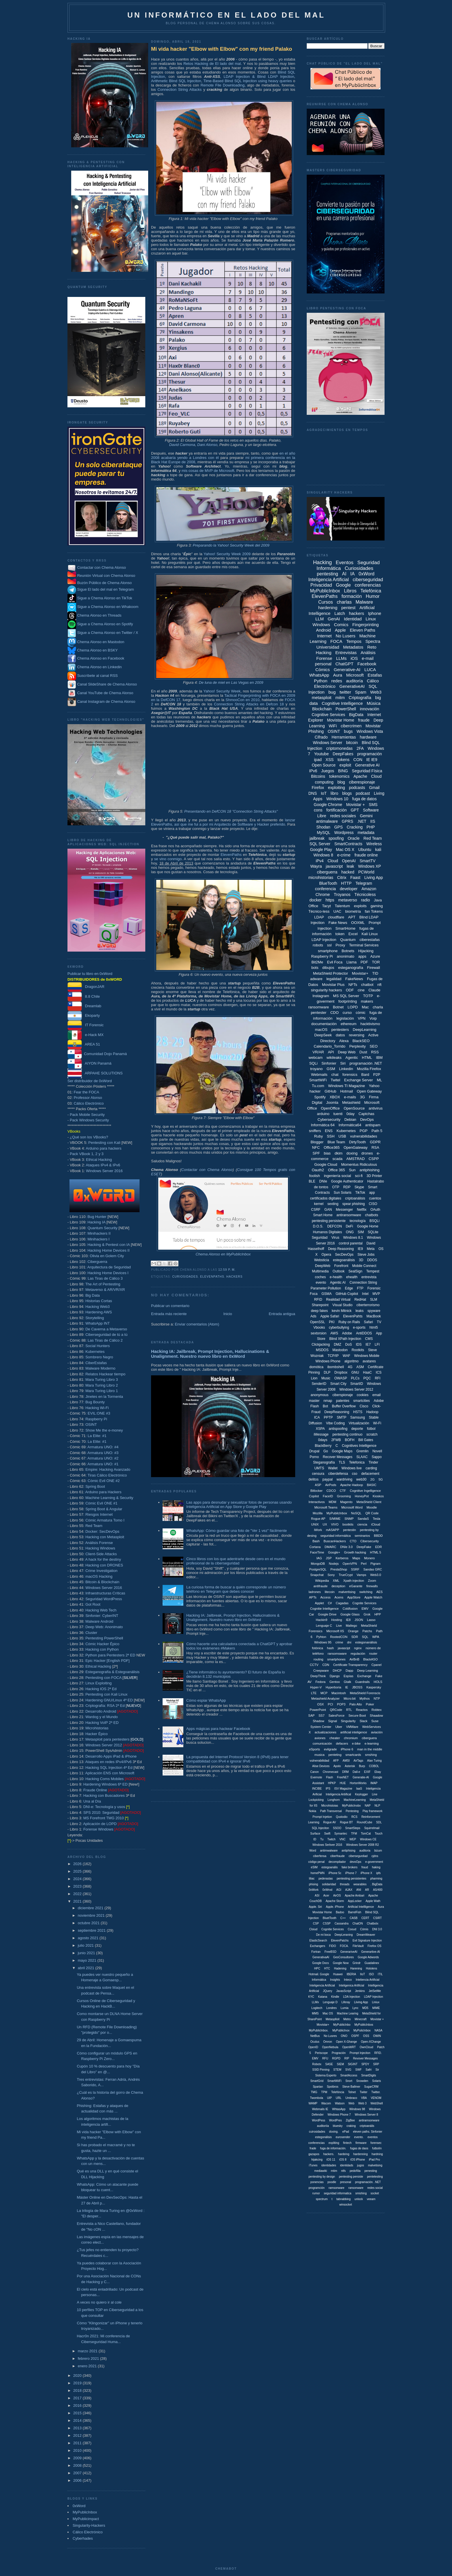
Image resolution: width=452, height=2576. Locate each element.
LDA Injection (351, 1996)
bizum (378, 1850)
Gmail (374, 787)
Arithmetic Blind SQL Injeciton (176, 81)
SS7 (322, 1715)
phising (313, 1884)
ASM (360, 1367)
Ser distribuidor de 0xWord (89, 1081)
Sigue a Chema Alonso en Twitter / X (107, 632)
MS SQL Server (346, 996)
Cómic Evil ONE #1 (101, 1503)
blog (341, 782)
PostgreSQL (318, 1569)
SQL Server (320, 843)
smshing (371, 1754)
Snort (348, 2080)
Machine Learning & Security (109, 1498)
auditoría (354, 680)
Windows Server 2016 (104, 1171)
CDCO (331, 1490)
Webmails (319, 1074)
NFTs (353, 984)
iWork (318, 1530)
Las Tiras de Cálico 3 (105, 1278)
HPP (377, 1614)
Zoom (372, 1580)
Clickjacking (321, 1344)
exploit (345, 765)
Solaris (376, 2080)
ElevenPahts (352, 1316)
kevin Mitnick (342, 1311)
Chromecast (330, 1771)
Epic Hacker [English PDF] (107, 1660)
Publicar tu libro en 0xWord (89, 973)
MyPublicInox (340, 2030)
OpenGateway (356, 1147)
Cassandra (342, 1923)
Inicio (227, 1314)
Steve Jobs (365, 1255)
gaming (376, 906)
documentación (324, 1024)
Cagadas (342, 1603)
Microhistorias (96, 1728)
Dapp (349, 1670)
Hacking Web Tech (100, 1610)
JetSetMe (375, 1991)
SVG (348, 2069)
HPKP (332, 1783)
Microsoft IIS (335, 1631)
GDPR (375, 1142)
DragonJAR (85, 986)
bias (327, 1153)
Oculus (314, 2041)
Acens (338, 1597)
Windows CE (368, 1839)
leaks (359, 1311)
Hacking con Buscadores (104, 1795)
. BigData (376, 1884)
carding (371, 1468)
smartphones (336, 1659)
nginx (357, 1648)
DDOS (372, 1260)
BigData (356, 714)
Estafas (375, 675)
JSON (359, 1620)
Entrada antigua (282, 1314)
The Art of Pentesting (102, 1284)
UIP (329, 2097)
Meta (371, 1249)
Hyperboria (333, 1687)
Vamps (361, 1575)
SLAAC (362, 1457)
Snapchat (316, 1575)
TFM (354, 1833)
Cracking (355, 827)
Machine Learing (347, 2013)
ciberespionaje (362, 782)
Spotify (320, 1097)
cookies (363, 1395)
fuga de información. (333, 2148)
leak (350, 866)
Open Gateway (369, 1091)
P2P (376, 1074)
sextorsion (319, 1333)
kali (378, 849)
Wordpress (343, 832)
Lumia (345, 2008)
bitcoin (352, 742)
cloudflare (336, 917)
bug (332, 692)
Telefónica (370, 590)
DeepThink (318, 1676)
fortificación (336, 810)
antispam (373, 1125)
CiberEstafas (96, 1363)
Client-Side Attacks (101, 1554)
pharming (376, 1878)
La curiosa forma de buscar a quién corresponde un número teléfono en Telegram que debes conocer (236, 1589)
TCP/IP (333, 1356)
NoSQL (356, 1513)
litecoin (329, 1592)
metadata (366, 832)
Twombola (316, 2097)
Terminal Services (364, 945)
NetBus (315, 2036)
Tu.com (318, 1086)
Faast (355, 877)
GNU (355, 1372)
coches (320, 1277)
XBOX (334, 1097)
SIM (361, 1232)
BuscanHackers (335, 1541)
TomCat (366, 1833)
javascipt (344, 1648)
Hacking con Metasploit (104, 1537)
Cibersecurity (369, 1541)
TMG (314, 2092)
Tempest (372, 1271)
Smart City (338, 1384)
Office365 (332, 1147)
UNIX (315, 1524)
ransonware (355, 2187)
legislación (345, 1018)
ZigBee (350, 2120)
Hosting (336, 1620)
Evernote (316, 1777)
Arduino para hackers (104, 1148)
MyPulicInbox (361, 2030)
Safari (368, 1322)
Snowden (362, 2080)
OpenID (313, 2047)
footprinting (347, 1001)
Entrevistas (346, 652)
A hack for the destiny (103, 1559)
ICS (379, 1372)
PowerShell (346, 709)
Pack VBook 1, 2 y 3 (86, 1154)
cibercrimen (351, 726)
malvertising (346, 1592)
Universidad (327, 647)
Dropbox (340, 1372)
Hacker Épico (96, 1734)
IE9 (360, 1249)
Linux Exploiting (98, 1683)
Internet (324, 635)
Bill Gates (365, 1440)
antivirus (376, 1108)
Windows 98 (357, 2109)
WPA (375, 1637)
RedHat (360, 1300)
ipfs (378, 1873)
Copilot (314, 1496)
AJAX (348, 1889)
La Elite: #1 (97, 1436)
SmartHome (345, 928)
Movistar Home (340, 720)
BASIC (371, 1485)
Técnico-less (318, 911)
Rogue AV (329, 1822)
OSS (366, 2036)
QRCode (336, 1709)
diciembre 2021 (91, 1908)
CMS (369, 1339)
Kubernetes (95, 1351)
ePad (345, 2131)
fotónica (317, 1648)
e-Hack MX (85, 1035)
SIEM (340, 2064)
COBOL (374, 1766)
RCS (354, 1816)
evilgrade (330, 1749)
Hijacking (366, 951)
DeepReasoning (336, 1412)
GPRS (347, 821)
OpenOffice (330, 1108)
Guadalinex (371, 1963)
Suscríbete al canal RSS (97, 676)
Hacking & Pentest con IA (108, 1244)
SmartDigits (368, 2075)
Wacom (326, 2103)
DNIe (323, 1181)
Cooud (352, 1929)
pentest (348, 607)
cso (354, 1474)
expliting (334, 2142)
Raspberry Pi (96, 1419)
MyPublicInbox (85, 2512)
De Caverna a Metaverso (106, 1329)
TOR (376, 962)
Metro (347, 2019)
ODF (350, 990)
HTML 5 (375, 1552)
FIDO (332, 1946)
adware (316, 979)
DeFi (349, 1226)
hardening (328, 607)
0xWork (314, 1889)
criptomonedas (339, 748)
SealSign (355, 1271)
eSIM (314, 1867)
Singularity (348, 1721)
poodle (331, 2182)
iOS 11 (331, 2159)
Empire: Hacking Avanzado (107, 1469)
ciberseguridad (368, 579)
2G (372, 1479)
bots (315, 967)
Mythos (364, 1698)
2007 (78, 2473)
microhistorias (320, 877)
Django (335, 1676)
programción (316, 2187)
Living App (373, 877)
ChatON (358, 1923)
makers (367, 1001)
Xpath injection (353, 1580)
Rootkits (358, 1350)
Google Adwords (368, 1957)
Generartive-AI (370, 1951)
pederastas (326, 1878)
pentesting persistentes (351, 1878)
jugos (360, 2165)
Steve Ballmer (351, 2086)
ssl (329, 945)
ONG (350, 1232)
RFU (325, 2058)
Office (313, 906)
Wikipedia (322, 1580)
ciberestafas (369, 939)
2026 (78, 1864)
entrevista (368, 1277)
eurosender (343, 2137)
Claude (374, 990)
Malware (364, 602)
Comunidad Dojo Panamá (97, 1054)
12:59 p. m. (227, 1269)
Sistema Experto (325, 2075)
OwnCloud (366, 2047)
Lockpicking (315, 1799)
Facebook (366, 663)
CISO (373, 1204)
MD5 (365, 2008)
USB (342, 1136)
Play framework (373, 1811)
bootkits (347, 1524)
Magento (346, 1502)
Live (339, 1625)
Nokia (312, 1811)
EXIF (367, 1771)
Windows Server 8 (366, 2114)
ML (379, 1080)
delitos (313, 1479)
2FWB (336, 1440)
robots (318, 945)
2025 (78, 1871)
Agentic (351, 1057)
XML (336, 1580)
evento (321, 1283)
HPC (317, 1968)
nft (379, 984)
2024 (78, 1879)
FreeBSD (330, 1951)
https (329, 900)
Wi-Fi (377, 1423)
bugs (348, 731)
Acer (326, 1895)
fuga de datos (364, 798)
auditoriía (323, 2125)
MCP (324, 1693)
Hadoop (372, 1412)
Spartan (318, 2086)
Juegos (327, 771)
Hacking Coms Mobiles (104, 1779)
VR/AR (318, 1052)
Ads (313, 1316)
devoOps (355, 1861)
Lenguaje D (330, 2002)
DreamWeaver (366, 1934)
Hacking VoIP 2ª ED (101, 1722)
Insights (335, 1979)
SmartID (356, 1384)
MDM (332, 1502)
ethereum (349, 1024)
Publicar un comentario (170, 1306)
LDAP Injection (324, 939)
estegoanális (329, 1867)
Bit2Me (317, 962)
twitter (345, 692)
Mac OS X (345, 849)
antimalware (327, 821)
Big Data (92, 1295)
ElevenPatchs (340, 1940)
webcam (316, 1057)
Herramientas (344, 737)
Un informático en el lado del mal (226, 15)
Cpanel (377, 1665)
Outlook (338, 1271)
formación (352, 596)
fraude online (366, 855)
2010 (78, 2450)
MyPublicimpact (86, 2519)
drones (367, 1153)
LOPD (353, 1007)
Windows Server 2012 (103, 1745)
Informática (319, 1979)
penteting (334, 1754)
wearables (360, 1884)
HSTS (357, 1412)
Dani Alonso (207, 444)
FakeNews (354, 979)
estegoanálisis (344, 1260)
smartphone (328, 951)
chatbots (371, 1215)
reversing (356, 1035)
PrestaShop (338, 1569)
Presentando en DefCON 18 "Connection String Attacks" (230, 811)
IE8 (348, 1620)
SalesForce (336, 1715)
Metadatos (353, 647)
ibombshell (335, 1367)
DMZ (337, 1344)
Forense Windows (98, 1829)
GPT (355, 810)
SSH (331, 1136)
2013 (78, 2428)
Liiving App (361, 2002)
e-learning (372, 1743)
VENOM (376, 2097)
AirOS (337, 1895)
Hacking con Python (102, 1649)
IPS (328, 1788)
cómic (361, 1012)
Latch (339, 613)
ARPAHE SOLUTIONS (95, 1073)
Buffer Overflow (343, 1406)
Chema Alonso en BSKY (92, 650)
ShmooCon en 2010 (242, 700)
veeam (371, 2199)
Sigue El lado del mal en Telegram (100, 589)
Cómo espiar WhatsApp (206, 1700)
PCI (330, 1704)
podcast (363, 793)
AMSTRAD (355, 1159)
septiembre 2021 (92, 1930)
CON (357, 759)
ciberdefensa (338, 1474)
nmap (327, 1401)
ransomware (318, 1007)
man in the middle (369, 1749)
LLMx (315, 2002)
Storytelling (94, 1318)
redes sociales (343, 816)
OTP (335, 1187)
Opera (326, 1255)
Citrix (341, 877)
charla (378, 1007)
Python (320, 680)
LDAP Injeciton (373, 1996)
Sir (377, 2069)
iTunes (313, 2165)
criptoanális (367, 2125)
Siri (343, 1063)
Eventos (344, 562)
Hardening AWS (98, 1312)
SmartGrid (316, 2080)
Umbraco (351, 2097)
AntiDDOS (364, 1333)
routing (318, 1659)
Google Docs (320, 1963)
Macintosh (339, 1693)
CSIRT (377, 1918)
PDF (364, 962)
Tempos (353, 641)
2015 (78, 2413)
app (372, 1193)
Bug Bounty (95, 1402)
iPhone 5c (334, 1873)
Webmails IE (320, 2109)
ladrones (315, 1592)
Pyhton (321, 1637)
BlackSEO (361, 1041)
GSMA (326, 1294)
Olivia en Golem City (107, 1256)
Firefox (318, 787)
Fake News (337, 922)
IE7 (368, 1344)
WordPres (335, 2120)
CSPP (374, 1159)
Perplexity (357, 1046)
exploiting (336, 787)
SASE (329, 2064)
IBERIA (351, 1974)
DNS (312, 793)
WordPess (318, 2120)
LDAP (319, 917)
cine (361, 990)
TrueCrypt (346, 1575)
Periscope (321, 2053)
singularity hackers (326, 990)
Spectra (372, 641)
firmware (360, 2142)
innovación (369, 709)
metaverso (347, 900)
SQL (365, 1637)
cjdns (375, 1856)
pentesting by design (321, 2176)
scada (337, 1159)
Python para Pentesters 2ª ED (110, 1655)
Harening (356, 1968)
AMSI (345, 1760)
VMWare (352, 1726)
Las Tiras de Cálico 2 (105, 1340)
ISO (371, 1974)
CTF (343, 1490)
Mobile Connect (364, 1266)
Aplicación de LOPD (99, 1824)
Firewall (373, 967)
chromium (351, 1738)
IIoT (362, 1974)
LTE (314, 1693)
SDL (379, 1822)
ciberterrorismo (368, 1305)
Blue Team (336, 1142)
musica (319, 1754)
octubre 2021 (89, 1923)
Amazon (368, 888)
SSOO (337, 1828)
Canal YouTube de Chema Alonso (105, 693)
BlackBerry (323, 1446)
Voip (373, 1018)
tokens (343, 759)
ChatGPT (345, 663)
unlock (359, 2199)
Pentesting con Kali (104, 1142)
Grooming (344, 1496)
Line (374, 1794)
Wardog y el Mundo (101, 1717)
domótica (316, 1367)
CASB (353, 1918)
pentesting (327, 573)
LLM (319, 618)
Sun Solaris (342, 1193)
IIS (372, 821)
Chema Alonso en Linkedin (94, 667)
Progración (339, 2053)
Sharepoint (320, 1305)
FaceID (328, 1496)
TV (379, 1322)
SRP (376, 2064)
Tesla (376, 1518)
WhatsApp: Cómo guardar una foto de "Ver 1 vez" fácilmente (236, 1530)
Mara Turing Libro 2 (101, 1385)
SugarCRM (371, 2086)
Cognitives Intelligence (359, 1446)
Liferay (346, 2002)
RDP (347, 1187)
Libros (350, 590)
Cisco (364, 1406)
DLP (327, 1372)
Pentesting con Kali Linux (106, 1694)
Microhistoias (329, 1805)
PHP (371, 827)
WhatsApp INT (97, 1323)
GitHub (330, 1091)
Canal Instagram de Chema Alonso (106, 702)
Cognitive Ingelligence (365, 1490)
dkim (338, 1153)
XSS (329, 759)
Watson (340, 2103)
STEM (337, 2069)
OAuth (375, 1210)
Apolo (337, 1766)
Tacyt (326, 906)
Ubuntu (364, 849)
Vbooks (319, 1327)
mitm (340, 697)
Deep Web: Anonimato (104, 1627)
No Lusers (345, 635)
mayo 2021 (87, 1960)
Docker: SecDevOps (102, 1531)
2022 (78, 1894)
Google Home (367, 1226)
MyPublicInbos (363, 2024)
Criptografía (360, 697)
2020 (78, 2375)
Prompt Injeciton (360, 2053)
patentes (342, 1401)
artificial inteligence (353, 1732)
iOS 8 (342, 2159)
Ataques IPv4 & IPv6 (103, 1165)
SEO (373, 1046)
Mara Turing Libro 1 (101, 1391)
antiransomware (348, 1215)
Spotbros (332, 2086)
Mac (365, 1007)
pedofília (355, 2170)
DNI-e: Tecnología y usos (104, 1807)
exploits (360, 906)
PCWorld (366, 872)
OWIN (377, 2036)
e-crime (344, 855)
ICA (317, 1417)
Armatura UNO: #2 (102, 1458)
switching (365, 1592)
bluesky (337, 2125)
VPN (362, 1018)
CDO (334, 1012)
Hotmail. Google (318, 1974)
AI (344, 573)
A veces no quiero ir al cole (99, 2302)
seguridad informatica (337, 2193)
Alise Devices (320, 1766)
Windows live (352, 1468)
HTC (327, 1968)
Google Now (341, 1963)
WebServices (371, 1726)
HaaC (367, 1372)
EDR (378, 1547)
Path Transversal (331, 1811)
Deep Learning (367, 1670)
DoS (348, 1344)
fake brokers (349, 1867)
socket (375, 2193)
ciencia (362, 1524)
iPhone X (366, 1873)
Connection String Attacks (179, 89)
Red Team (93, 1526)
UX (325, 1524)
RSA (375, 1147)
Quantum (347, 939)
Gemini (366, 816)
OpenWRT (349, 2047)
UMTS (319, 1468)
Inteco (348, 1979)
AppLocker (355, 1901)
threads (344, 1884)
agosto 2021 (88, 1938)
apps (362, 956)
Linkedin (346, 1069)
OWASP (340, 1378)
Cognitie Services (332, 1929)
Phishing (316, 731)
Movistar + (355, 804)
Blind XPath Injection (345, 1339)
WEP (352, 1839)
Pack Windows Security (89, 1120)
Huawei (337, 1974)
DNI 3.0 (377, 1929)
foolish (314, 1176)
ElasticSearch (318, 1940)
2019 (78, 2383)
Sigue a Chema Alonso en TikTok (104, 598)
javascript (334, 866)
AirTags (358, 1760)
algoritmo (351, 1361)
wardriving (345, 1479)
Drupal (314, 1451)
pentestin (349, 1530)
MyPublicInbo (342, 2024)
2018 (78, 2390)
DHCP (337, 1670)
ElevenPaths (231, 854)
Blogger (317, 1142)
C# (330, 1603)
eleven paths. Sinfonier (367, 2131)
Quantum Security (102, 1228)
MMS (315, 2013)
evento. (359, 2137)
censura (318, 1474)
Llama (351, 962)
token (339, 934)
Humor (373, 596)
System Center (321, 1726)
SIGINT (352, 2064)
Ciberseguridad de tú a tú (106, 1334)
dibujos (328, 967)
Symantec (340, 1833)
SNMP (349, 1518)
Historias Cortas (98, 1301)
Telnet (352, 2092)
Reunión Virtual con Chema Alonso (106, 575)
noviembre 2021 (92, 1915)
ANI (358, 1889)
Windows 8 (323, 855)
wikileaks (334, 1057)
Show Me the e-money (104, 1430)
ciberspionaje (342, 1395)
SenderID (319, 1384)
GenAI (334, 618)
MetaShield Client (369, 1502)
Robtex (377, 1709)
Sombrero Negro (99, 1357)
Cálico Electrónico (89, 1103)
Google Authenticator (347, 1181)
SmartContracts (348, 843)
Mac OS (328, 2013)
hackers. (328, 2154)
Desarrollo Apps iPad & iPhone (111, 1756)
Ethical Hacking (99, 1159)
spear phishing (353, 1204)
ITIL (380, 1974)
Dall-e (356, 1771)
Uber (338, 1726)
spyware (374, 1311)
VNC (343, 1839)
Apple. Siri (315, 1906)
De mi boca (323, 1934)
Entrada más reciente (169, 1314)
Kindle (335, 1996)
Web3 (375, 692)
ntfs (343, 2170)
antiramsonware (369, 2120)
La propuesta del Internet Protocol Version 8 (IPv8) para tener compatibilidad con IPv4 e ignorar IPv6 (237, 1759)
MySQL (323, 832)
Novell (377, 1451)
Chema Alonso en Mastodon (95, 642)
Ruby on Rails (349, 1322)
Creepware (321, 1670)
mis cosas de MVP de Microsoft (208, 470)
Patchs (367, 1631)
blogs (347, 793)
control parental (351, 1243)
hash (330, 1648)
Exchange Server (358, 1080)
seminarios (362, 1535)
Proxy (340, 945)
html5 (373, 1327)
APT (351, 917)
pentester (318, 1012)
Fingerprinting (365, 624)
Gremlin (362, 1451)
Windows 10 (337, 798)
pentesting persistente (329, 1221)
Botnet (338, 1007)
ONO (344, 2036)
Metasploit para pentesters (114, 1739)
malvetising (375, 2165)
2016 (78, 2405)
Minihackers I (98, 1239)
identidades (328, 2165)
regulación (358, 1653)
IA (352, 573)
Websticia (321, 1260)
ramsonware (336, 2187)
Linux (371, 618)
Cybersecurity (329, 1119)
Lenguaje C (324, 1625)
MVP (376, 1294)
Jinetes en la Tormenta (104, 1396)
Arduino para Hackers (103, 1492)
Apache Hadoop (351, 1485)
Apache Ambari (354, 1895)
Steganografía (324, 1462)
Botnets (348, 951)
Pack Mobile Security (87, 1114)
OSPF (355, 2036)
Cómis (364, 1929)
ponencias (317, 2182)
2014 (78, 2420)
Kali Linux (369, 934)
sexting (332, 1204)
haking (376, 1867)
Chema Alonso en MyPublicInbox (223, 1254)
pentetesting (375, 2176)
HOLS (378, 1682)
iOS (354, 658)
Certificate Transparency (350, 1665)
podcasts (357, 787)
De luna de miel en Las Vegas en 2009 (231, 682)
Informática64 (349, 1125)
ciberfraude (337, 1856)
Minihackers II (98, 1233)
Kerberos (342, 1558)
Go (325, 1451)
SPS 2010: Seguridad (101, 1812)
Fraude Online (95, 1790)
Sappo (377, 1457)
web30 (361, 1479)
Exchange (364, 1676)
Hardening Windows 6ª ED (105, 1784)
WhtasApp (338, 2109)
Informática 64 (322, 1125)
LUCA (370, 669)
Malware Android (99, 1621)
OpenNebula (330, 2047)
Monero (369, 1558)
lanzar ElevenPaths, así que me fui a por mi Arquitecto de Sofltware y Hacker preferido (223, 822)
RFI (377, 1378)
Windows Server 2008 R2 (362, 1844)
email (376, 1395)
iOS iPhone (357, 2159)
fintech (347, 2142)
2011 (78, 2443)
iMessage (321, 1434)
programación (369, 754)
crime (339, 1642)
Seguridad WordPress (103, 1599)
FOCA (336, 641)
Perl (364, 1563)
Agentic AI (338, 1283)
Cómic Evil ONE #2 (104, 1481)
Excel (353, 934)
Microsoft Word (352, 1507)
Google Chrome (328, 804)
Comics (341, 624)
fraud (364, 1867)
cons (318, 810)
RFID (318, 1300)
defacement (370, 1474)
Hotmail (346, 1091)
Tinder (373, 1462)
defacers (342, 1743)
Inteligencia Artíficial (322, 1985)
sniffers (315, 1131)
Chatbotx (372, 1923)
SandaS (363, 1518)
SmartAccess (348, 2075)
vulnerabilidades (363, 1136)
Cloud (332, 860)
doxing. (333, 2131)
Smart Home (322, 1215)
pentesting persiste (351, 2176)
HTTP (346, 883)
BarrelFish (354, 1912)
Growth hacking (355, 1552)
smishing (360, 2193)
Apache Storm (335, 1901)
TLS (342, 1462)
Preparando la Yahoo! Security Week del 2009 (231, 545)
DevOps (367, 1119)
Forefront (341, 1266)
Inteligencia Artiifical (338, 1794)
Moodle (371, 1507)
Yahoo (374, 1086)
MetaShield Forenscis (365, 1693)
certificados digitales (325, 1198)
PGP (364, 1131)
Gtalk (347, 1682)
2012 (78, 2435)
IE (346, 1687)
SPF (316, 1153)
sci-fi (359, 1176)
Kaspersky (373, 1687)
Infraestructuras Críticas (105, 1593)
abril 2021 (86, 1968)
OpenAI (348, 860)
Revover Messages (365, 2058)
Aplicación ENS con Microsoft (109, 1773)
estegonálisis (323, 2137)
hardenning (360, 2154)
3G (362, 1097)
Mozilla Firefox (369, 1069)
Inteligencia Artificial (328, 579)
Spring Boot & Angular (103, 1509)
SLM (373, 1300)
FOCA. (344, 1946)
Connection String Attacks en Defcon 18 (249, 704)
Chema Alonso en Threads (94, 615)
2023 (78, 1886)
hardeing (343, 2154)
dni (349, 1642)
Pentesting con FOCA (103, 1677)
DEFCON (334, 1226)
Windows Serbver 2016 (327, 1844)
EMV (364, 1608)
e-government (374, 1861)
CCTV (314, 1665)
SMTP (341, 1417)
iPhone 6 (347, 1749)
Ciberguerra (97, 1261)
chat (334, 1074)
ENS (329, 1131)
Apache (360, 776)
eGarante (355, 1586)
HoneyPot (362, 1496)
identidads (346, 2165)
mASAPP (332, 1530)
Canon (314, 1771)
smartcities (361, 1401)
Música (374, 703)
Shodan (323, 827)
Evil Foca (334, 962)
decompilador (337, 1861)
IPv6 (313, 771)
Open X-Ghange (346, 2041)
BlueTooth (328, 883)
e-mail (368, 658)
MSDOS (322, 1350)
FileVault (358, 1946)
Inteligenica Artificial (351, 1985)
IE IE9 (371, 759)
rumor (316, 2193)
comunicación (322, 1743)
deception (338, 1586)
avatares (369, 1361)
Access (325, 1597)
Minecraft (360, 2019)
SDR (354, 1637)
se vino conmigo (168, 859)
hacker (315, 1091)
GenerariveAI (348, 1951)
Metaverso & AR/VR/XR (105, 1289)
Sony (331, 1575)
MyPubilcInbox (337, 1513)
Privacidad (321, 585)
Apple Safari (329, 1316)
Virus (335, 1238)
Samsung (357, 1417)
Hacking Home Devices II (108, 1250)
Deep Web (346, 1052)
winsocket (345, 2204)
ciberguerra (327, 872)
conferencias (368, 585)
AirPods (330, 1485)
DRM (345, 1771)
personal (323, 663)
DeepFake (364, 1547)
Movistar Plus (333, 984)
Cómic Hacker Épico (102, 1644)
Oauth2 (318, 1170)
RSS (375, 1052)
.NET (361, 821)
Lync (355, 2008)
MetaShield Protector (330, 973)
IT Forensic (85, 1025)
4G (350, 1367)
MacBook (373, 1316)
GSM (331, 1069)
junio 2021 (87, 1953)
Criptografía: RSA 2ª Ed (105, 1705)
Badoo (340, 1912)
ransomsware (336, 1653)
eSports (314, 1749)
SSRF (355, 1569)
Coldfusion (350, 1608)
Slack (363, 1721)
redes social (375, 2187)
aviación (377, 1732)
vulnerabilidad (319, 1760)
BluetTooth (329, 1918)
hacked (347, 872)
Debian (350, 1119)
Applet (319, 1603)
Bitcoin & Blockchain (102, 1582)
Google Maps (342, 1451)
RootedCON (338, 1637)
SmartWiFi (318, 1080)
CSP (316, 1923)
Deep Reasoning (341, 1249)
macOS (321, 1029)
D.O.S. (318, 1226)
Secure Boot (357, 1715)
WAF (346, 1356)
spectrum (322, 2199)
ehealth (351, 1277)
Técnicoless (365, 894)
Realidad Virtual (338, 1300)
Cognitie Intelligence (324, 1608)
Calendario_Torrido (329, 1046)
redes (336, 680)
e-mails (350, 1097)
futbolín (377, 2148)
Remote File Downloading (223, 85)
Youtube (321, 754)
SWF (358, 2069)
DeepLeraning (344, 1934)
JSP (329, 1558)
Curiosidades (185, 1276)
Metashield (351, 1102)
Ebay (377, 1771)
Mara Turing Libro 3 (101, 1379)
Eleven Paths (362, 630)
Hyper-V (316, 1687)
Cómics (322, 669)
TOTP (368, 996)
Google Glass (350, 1614)
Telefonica (357, 1462)
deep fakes (319, 1311)
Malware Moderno (100, 1368)
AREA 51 (83, 1044)
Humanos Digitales (327, 1232)
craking (351, 2125)
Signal (332, 1721)
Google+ (334, 1552)
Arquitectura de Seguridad (109, 1267)
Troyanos (342, 894)
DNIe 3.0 (346, 1547)
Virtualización (359, 1423)
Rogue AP (318, 1518)
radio (365, 900)
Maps (356, 1558)
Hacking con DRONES (104, 1565)
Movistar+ (360, 973)
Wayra (316, 866)
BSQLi (375, 1221)
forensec (375, 2142)
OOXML (358, 922)
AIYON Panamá (89, 1063)
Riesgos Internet (99, 1514)
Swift (327, 1833)
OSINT (91, 1424)
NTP (377, 1698)
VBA (364, 2097)
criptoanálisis (355, 1198)
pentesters (340, 1029)
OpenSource (354, 1108)
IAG (319, 1558)
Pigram (375, 1563)
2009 (78, 2458)
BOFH (349, 1440)
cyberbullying (339, 1327)
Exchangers (317, 1946)
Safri (369, 2069)
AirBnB (354, 1659)
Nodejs (334, 1563)
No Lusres (330, 2036)
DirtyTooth (357, 1142)
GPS (338, 827)
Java (378, 900)
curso (347, 1012)
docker (316, 900)
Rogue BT (346, 1822)
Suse (374, 1721)
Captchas (366, 1114)
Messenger (344, 1210)
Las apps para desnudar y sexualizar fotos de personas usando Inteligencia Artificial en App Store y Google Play (239, 1504)
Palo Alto (355, 1704)
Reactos (362, 1709)
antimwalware (329, 1850)
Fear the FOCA (86, 1092)
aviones (319, 1738)
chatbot (367, 984)
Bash (316, 1541)
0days (322, 1440)
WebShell (376, 2103)
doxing (351, 1153)
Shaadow (376, 1715)
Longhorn (333, 1799)
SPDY (365, 2064)
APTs (313, 1597)
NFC (316, 1147)
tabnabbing (343, 2199)
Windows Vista (370, 731)
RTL (349, 1709)
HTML (367, 1057)
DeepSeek (323, 1035)
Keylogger (361, 1794)
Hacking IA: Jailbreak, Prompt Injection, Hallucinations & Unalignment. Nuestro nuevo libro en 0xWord (210, 1354)
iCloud (375, 1524)
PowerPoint (318, 1709)
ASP (318, 1485)
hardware (368, 737)
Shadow (318, 1721)
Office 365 (336, 1170)
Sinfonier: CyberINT (101, 1615)
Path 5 (377, 1131)
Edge (349, 1288)
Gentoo (334, 1682)
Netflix (361, 1210)
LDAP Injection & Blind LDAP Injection (259, 76)
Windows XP (369, 866)
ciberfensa (319, 1856)
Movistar (373, 726)
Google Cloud (325, 1164)
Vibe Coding (335, 1423)
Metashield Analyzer (325, 1698)
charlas (344, 602)
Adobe (347, 1333)
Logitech (316, 2008)
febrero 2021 (89, 2358)
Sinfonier (328, 1063)
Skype (359, 1187)
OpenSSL (317, 1322)
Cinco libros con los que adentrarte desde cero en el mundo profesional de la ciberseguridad (235, 1561)
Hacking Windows (100, 1548)
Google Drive (327, 1614)
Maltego (351, 1625)
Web (351, 2103)
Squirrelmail (371, 1828)
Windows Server (327, 742)
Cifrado (321, 737)
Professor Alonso (88, 1097)
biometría (353, 911)
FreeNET (343, 1777)
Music (325, 1378)
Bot (325, 1406)
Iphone (374, 613)
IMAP (373, 1783)
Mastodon (340, 1350)
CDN (325, 1665)
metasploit (321, 697)
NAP (368, 1805)
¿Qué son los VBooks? (89, 1137)
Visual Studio (342, 1305)
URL (339, 2097)
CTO (353, 1541)
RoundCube (364, 1822)
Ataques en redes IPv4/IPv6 (108, 1762)
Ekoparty (83, 1015)
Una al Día (92, 1801)
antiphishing (369, 1170)
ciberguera (369, 1738)
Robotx (316, 2064)
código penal (316, 1861)
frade (313, 2148)
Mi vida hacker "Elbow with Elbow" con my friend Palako (221, 49)
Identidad (353, 618)
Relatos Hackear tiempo (105, 1374)
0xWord (79, 2506)
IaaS (359, 1788)
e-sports (359, 1327)
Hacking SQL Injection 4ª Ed (108, 1767)
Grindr (357, 1963)
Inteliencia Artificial (367, 1979)
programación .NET (366, 1063)
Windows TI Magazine (346, 1086)
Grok (367, 1614)
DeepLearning (364, 1029)
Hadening (340, 1968)
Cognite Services (364, 1603)
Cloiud (313, 1929)
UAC (337, 911)
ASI (317, 1895)
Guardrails (362, 1682)
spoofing (336, 838)
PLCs (355, 1378)
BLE (312, 1181)
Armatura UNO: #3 (102, 1453)
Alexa (344, 1041)
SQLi (313, 1063)
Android (323, 630)
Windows (321, 624)
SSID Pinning (320, 2069)
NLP (377, 1805)
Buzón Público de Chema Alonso (104, 583)
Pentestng (352, 1811)
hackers (234, 1276)
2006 (78, 2480)
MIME (376, 2008)
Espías (348, 1676)
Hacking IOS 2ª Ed (100, 1689)
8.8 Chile (83, 996)
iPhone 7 (351, 1873)
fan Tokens (374, 911)
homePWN (318, 1873)
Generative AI (367, 765)
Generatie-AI (361, 1777)
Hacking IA (96, 1222)
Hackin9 (321, 1620)
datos (340, 1035)
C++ (343, 1918)
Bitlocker (316, 1490)
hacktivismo (370, 1024)
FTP (360, 1288)
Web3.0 (375, 1575)
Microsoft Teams (326, 1507)
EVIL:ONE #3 (99, 1413)
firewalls (372, 1586)
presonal (345, 2182)
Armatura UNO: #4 (102, 1447)
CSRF (316, 1210)
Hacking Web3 (97, 1306)
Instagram (320, 996)
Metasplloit (333, 2019)
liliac (311, 1878)
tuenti (337, 1114)
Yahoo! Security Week (221, 691)
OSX (320, 1704)
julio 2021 (86, 1945)
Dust (363, 1052)
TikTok (360, 1193)
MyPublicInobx (351, 1805)
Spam (360, 692)
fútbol (371, 1429)
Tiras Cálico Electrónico (107, 1475)
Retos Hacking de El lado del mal (212, 63)
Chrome (323, 894)
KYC (311, 1996)
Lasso (371, 1620)
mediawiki (320, 2170)
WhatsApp (319, 675)
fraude (364, 720)
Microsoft (355, 675)
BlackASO (370, 1659)
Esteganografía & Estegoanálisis (112, 1672)
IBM (379, 1057)
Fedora (320, 1682)
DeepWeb (322, 1266)
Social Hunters (97, 1346)
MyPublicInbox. (319, 2030)
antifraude (320, 1586)
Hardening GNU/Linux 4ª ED (109, 1700)
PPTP (328, 1417)
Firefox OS (374, 1946)
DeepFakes (343, 754)
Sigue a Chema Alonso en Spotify (105, 624)
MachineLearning (355, 1799)
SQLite (373, 1232)
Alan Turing (374, 1760)
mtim (334, 2170)
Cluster (91, 1632)
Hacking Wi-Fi (97, 1408)
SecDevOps (344, 1255)
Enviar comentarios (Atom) (197, 1324)
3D (361, 1260)
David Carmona (182, 444)
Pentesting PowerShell (104, 1638)
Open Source (324, 765)
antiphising (348, 1850)
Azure (375, 956)
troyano (316, 1069)
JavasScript (343, 1991)
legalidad (333, 979)
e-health (336, 1277)
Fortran (316, 1951)
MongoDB (318, 1563)
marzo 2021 (88, 2351)
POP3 (341, 1704)
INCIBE (317, 1788)
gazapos (313, 2154)
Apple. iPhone (335, 1906)
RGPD (336, 2058)
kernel (319, 1204)
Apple (340, 630)
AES (379, 1592)
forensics (349, 1074)
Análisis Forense (99, 1543)
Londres (331, 2008)
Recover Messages (338, 1457)
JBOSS (357, 1687)
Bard (365, 1074)
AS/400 (378, 1889)
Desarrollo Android (100, 1711)
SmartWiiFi (334, 2080)
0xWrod (327, 1889)
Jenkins (360, 1991)
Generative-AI (347, 669)
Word (312, 1850)
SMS (373, 804)
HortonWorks (358, 1783)
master (314, 1401)
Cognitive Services (328, 714)
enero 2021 (88, 2366)
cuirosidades (317, 2131)
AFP (335, 1760)
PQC (367, 1378)
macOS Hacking (98, 1576)
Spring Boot (95, 1486)
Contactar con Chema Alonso (101, 567)
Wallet (333, 1468)
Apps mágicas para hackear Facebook (218, 1728)
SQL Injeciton (320, 1828)
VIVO (334, 1524)
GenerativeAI (352, 686)
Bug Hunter (96, 1216)
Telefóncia (337, 2092)
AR (367, 1889)
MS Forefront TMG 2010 (103, 1818)
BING (343, 771)
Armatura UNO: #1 (102, 1464)
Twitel (335, 1080)
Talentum (342, 906)
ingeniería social (337, 1176)
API (331, 1052)
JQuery (327, 1991)
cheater (334, 1738)
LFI (377, 1344)
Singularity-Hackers (89, 2525)
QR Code (371, 1513)
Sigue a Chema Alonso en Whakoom (107, 607)
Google (343, 585)
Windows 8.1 (353, 1238)
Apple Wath (373, 1901)
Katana (322, 1996)
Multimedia (320, 1271)
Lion (314, 1378)
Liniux (375, 2002)
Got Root (92, 1604)
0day (350, 1114)
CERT (365, 1918)
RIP (346, 2058)
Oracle (353, 838)
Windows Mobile (366, 1356)
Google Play (321, 849)
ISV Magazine (343, 1788)
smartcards (353, 1754)
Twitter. (376, 2092)
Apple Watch (373, 1597)
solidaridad (329, 1884)
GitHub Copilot (347, 1294)
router (373, 1653)
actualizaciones (325, 1732)
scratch (372, 1434)
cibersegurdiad (358, 1856)
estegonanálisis (366, 1642)
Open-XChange (371, 2041)
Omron (327, 2041)
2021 (78, 1901)
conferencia (325, 888)
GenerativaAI (320, 1957)
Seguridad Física (367, 771)
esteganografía (350, 967)
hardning (377, 2154)
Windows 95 (323, 1642)
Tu (321, 1839)
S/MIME (334, 1518)
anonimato (345, 956)
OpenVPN (350, 1563)
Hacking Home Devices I (107, 1273)
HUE (343, 1783)
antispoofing (338, 1429)
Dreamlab (84, 1006)
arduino (323, 1114)
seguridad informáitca (335, 1535)
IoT (324, 793)
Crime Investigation (101, 1570)
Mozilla (318, 1513)
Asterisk (350, 1766)
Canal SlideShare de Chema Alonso (107, 684)
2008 (78, 2465)
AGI (338, 1889)
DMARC (330, 1547)
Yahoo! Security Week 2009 (227, 554)
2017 (78, 2398)
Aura (337, 675)
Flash (329, 1777)
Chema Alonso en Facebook (100, 658)
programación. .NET (368, 2182)
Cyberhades (83, 2538)
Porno (314, 1457)
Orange (353, 1631)
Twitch (331, 1839)
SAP (311, 1715)
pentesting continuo (347, 1434)
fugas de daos (359, 2148)
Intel (365, 1294)
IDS (358, 1344)
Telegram (363, 883)
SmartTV (367, 860)
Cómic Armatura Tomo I (105, 1520)
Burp (362, 1766)
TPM (324, 2092)
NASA (378, 2030)
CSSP (327, 1923)
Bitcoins (318, 776)
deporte (357, 1429)
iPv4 (319, 860)
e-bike (356, 1743)
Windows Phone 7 (339, 2114)
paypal (328, 1479)
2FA (360, 748)
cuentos (375, 1198)
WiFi (333, 726)
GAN (328, 1210)
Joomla (332, 1102)
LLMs (341, 658)
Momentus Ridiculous (359, 1164)
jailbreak (317, 838)
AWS (334, 1333)
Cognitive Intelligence (342, 703)
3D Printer (374, 1176)
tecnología (358, 1221)
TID (375, 973)
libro (334, 793)
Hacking (322, 562)
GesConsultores (343, 1957)
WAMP (312, 2103)
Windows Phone (327, 1361)
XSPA (320, 1429)
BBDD (378, 1535)
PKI (331, 1322)
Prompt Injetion (322, 1816)
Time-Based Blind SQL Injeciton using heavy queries (247, 81)
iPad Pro (374, 2159)
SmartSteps (352, 1828)
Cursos (325, 602)
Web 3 (362, 2103)
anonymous (319, 1395)
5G (380, 1479)
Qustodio (341, 1816)
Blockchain (322, 709)
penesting (370, 2170)
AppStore (354, 1597)
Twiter (364, 2092)
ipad (317, 759)
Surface (315, 1833)
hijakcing (317, 2159)
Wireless (374, 843)
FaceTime (317, 1552)
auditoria (364, 1850)
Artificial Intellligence (361, 1906)
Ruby (318, 1136)
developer (349, 888)
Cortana (315, 1547)
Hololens (371, 1968)
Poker (370, 1704)
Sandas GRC (372, 1569)
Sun (352, 1170)
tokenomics (339, 776)
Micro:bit (350, 1698)
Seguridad (319, 1238)
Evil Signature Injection (367, 1940)
